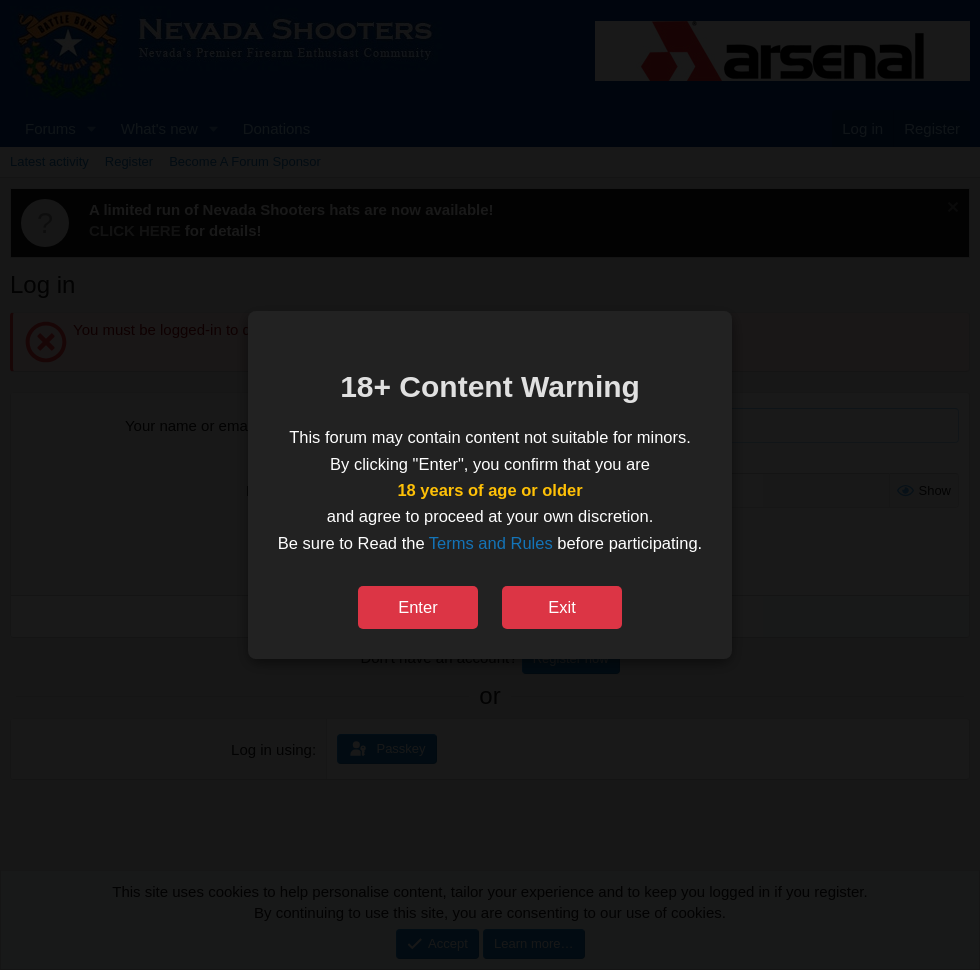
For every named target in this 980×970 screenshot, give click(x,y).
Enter (417, 607)
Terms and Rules (491, 543)
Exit (562, 607)
